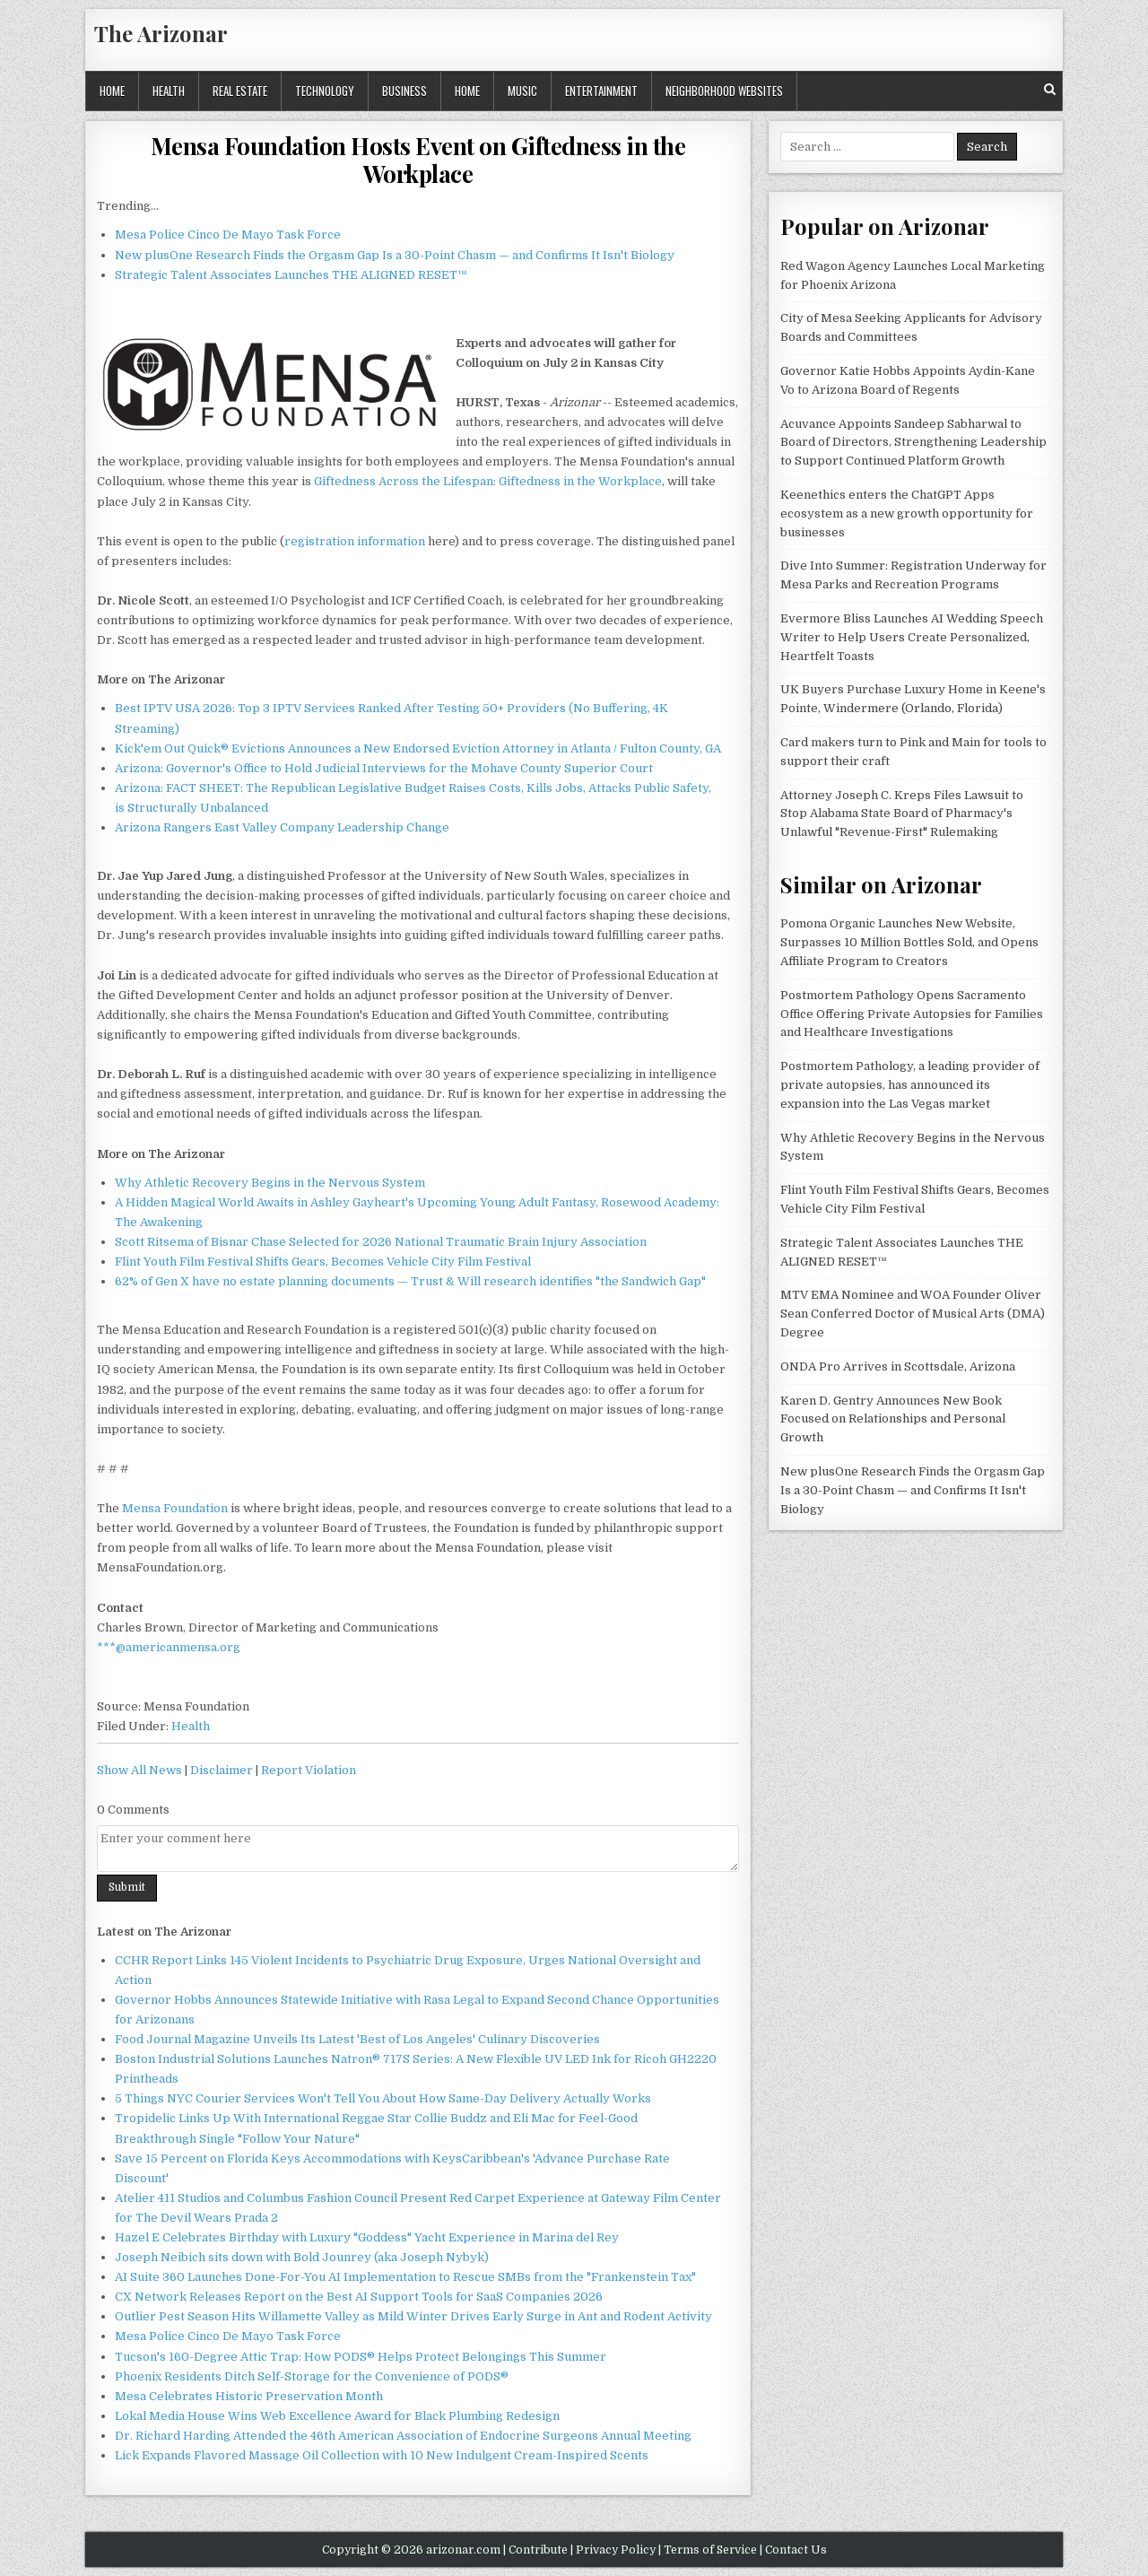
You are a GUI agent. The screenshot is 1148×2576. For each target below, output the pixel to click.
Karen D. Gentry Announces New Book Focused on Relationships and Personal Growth (892, 1419)
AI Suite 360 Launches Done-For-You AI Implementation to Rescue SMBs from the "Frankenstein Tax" (405, 2277)
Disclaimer (221, 1770)
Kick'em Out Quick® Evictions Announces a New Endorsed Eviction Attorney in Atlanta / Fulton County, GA (418, 748)
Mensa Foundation (175, 1508)
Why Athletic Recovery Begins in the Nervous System (270, 1182)
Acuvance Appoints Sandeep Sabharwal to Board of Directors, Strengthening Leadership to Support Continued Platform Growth (913, 442)
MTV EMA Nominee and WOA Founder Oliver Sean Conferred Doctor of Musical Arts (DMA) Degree (912, 1313)
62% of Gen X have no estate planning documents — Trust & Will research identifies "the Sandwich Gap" (410, 1281)
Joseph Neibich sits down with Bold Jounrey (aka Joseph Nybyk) (302, 2257)
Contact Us (796, 2550)
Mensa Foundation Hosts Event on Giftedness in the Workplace (418, 159)
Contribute (538, 2550)
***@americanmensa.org (168, 1647)
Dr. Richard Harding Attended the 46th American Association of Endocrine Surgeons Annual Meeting (403, 2435)
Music (522, 91)
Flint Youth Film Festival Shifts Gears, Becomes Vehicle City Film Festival (323, 1261)
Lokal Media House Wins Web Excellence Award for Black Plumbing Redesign (337, 2416)
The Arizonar (161, 33)
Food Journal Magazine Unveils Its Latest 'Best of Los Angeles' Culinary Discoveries (357, 2039)
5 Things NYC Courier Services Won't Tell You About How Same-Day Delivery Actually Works (383, 2098)
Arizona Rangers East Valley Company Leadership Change (282, 827)
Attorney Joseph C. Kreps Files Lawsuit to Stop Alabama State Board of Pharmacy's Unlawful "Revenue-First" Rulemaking (901, 814)
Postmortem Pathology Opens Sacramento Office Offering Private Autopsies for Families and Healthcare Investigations (911, 1014)
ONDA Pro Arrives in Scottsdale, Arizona (897, 1366)
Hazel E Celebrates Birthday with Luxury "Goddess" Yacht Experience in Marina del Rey (367, 2237)
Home (112, 91)
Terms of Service (710, 2550)
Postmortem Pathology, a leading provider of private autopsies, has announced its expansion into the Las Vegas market (909, 1084)
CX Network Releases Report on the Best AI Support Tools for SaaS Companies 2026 (359, 2296)
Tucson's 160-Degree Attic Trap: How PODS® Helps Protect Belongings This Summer (360, 2356)
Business (404, 91)
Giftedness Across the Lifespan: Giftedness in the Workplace (488, 481)
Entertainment (601, 91)
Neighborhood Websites (724, 91)
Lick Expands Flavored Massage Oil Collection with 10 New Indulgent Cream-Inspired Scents (381, 2455)
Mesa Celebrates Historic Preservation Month (249, 2396)
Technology (324, 91)
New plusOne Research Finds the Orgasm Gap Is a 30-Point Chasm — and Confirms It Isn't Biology (394, 255)
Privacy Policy (616, 2550)
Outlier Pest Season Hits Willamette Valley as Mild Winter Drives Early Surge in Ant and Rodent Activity (413, 2316)
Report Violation (308, 1770)
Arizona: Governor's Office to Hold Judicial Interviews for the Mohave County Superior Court (384, 768)
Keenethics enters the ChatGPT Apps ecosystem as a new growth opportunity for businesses (906, 513)
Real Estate (240, 91)
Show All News (139, 1770)
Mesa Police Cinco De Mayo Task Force (228, 234)
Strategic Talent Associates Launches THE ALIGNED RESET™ (291, 275)
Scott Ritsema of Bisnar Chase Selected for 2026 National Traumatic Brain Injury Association (381, 1242)
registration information (354, 541)
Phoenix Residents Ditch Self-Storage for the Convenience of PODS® (312, 2376)
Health (168, 91)
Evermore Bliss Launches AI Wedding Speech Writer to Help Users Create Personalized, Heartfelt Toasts (911, 637)
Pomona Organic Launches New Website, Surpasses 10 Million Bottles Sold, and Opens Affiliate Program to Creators (909, 942)
